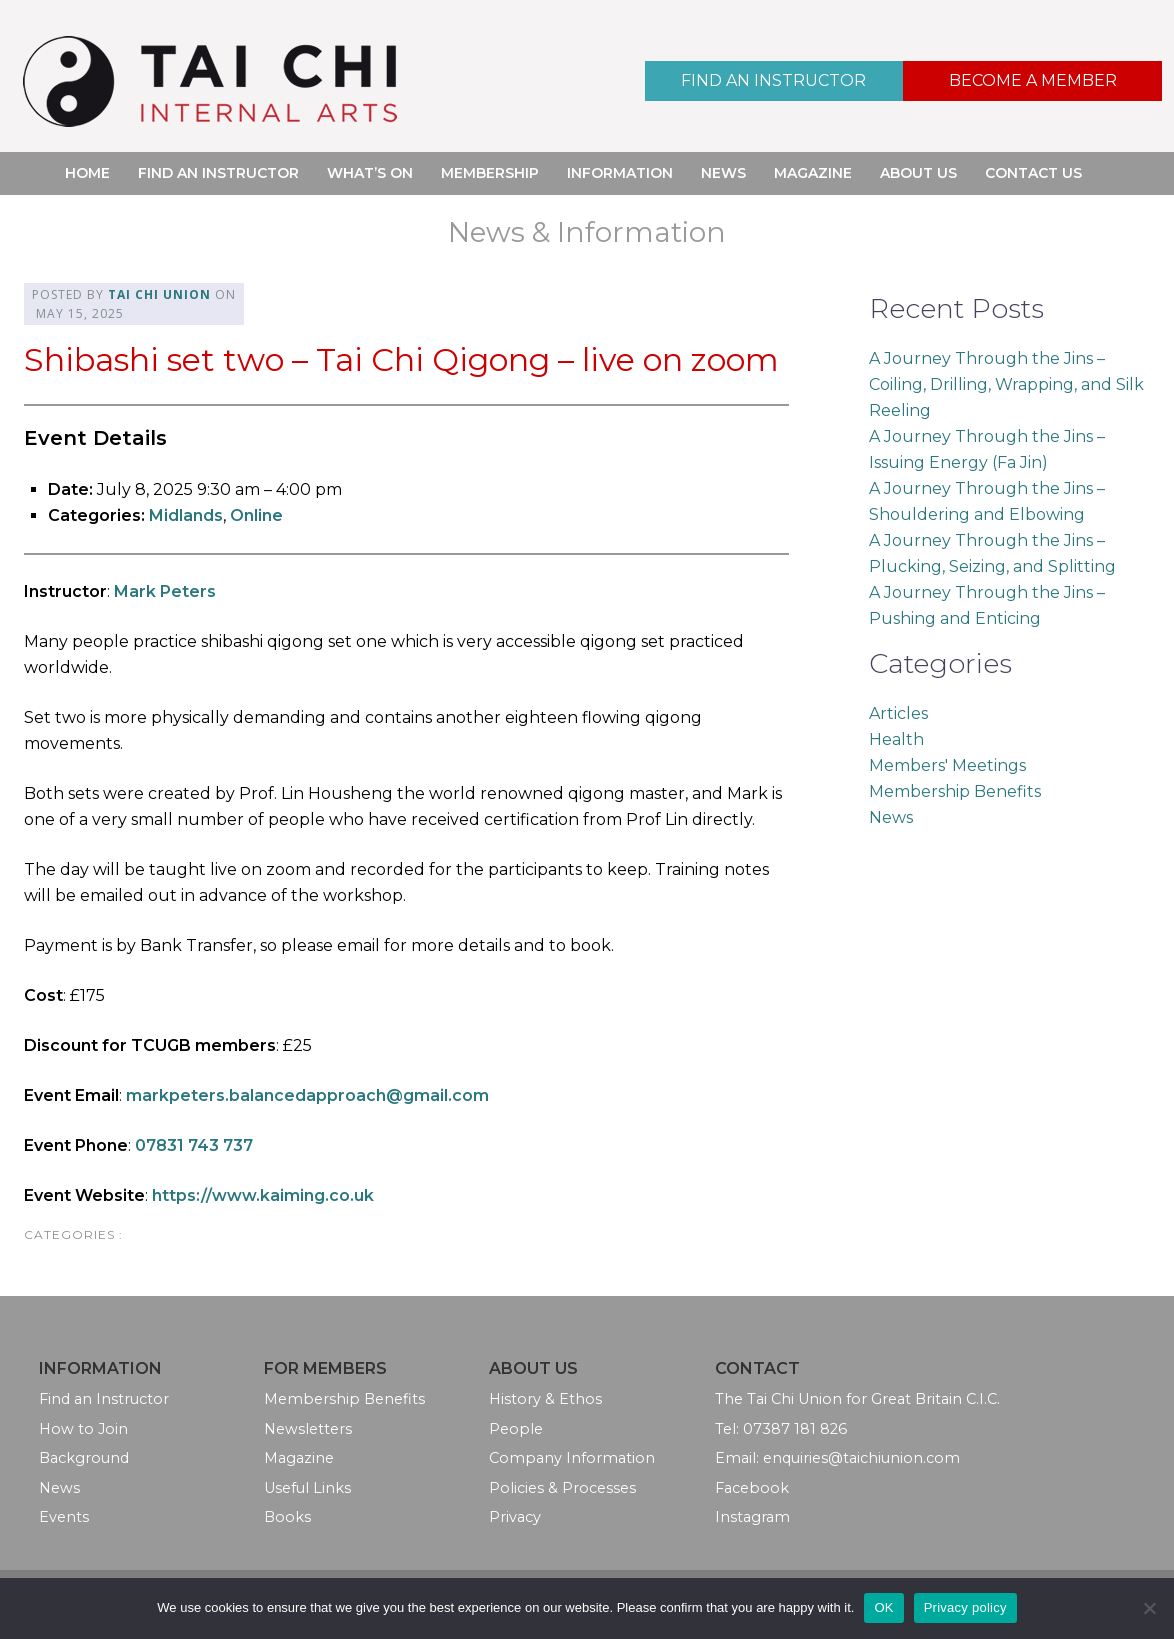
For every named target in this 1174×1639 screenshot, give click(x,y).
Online (256, 515)
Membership (490, 173)
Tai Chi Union (159, 294)
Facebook (752, 1488)
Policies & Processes (562, 1488)
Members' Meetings (947, 765)
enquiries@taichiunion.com (861, 1458)
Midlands (186, 515)
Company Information (572, 1458)
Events (64, 1517)
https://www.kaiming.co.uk (263, 1195)
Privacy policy (965, 1607)
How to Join (83, 1429)
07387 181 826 (795, 1429)
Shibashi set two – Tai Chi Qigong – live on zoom (401, 359)
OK (883, 1607)
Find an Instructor (773, 80)
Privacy (515, 1517)
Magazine (813, 173)
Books (287, 1517)
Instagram (752, 1517)
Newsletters (308, 1429)
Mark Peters (165, 591)
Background (84, 1458)
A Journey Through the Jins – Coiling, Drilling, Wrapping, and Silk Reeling (1006, 384)
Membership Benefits (955, 791)
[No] (1149, 1608)
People (516, 1429)
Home (87, 173)
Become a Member (1033, 80)
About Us (918, 173)
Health (896, 739)
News (723, 173)
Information (620, 173)
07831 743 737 (194, 1145)
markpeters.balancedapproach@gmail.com (307, 1095)
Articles (898, 713)
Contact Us (1033, 173)
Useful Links (307, 1488)
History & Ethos (545, 1399)
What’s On (370, 173)
